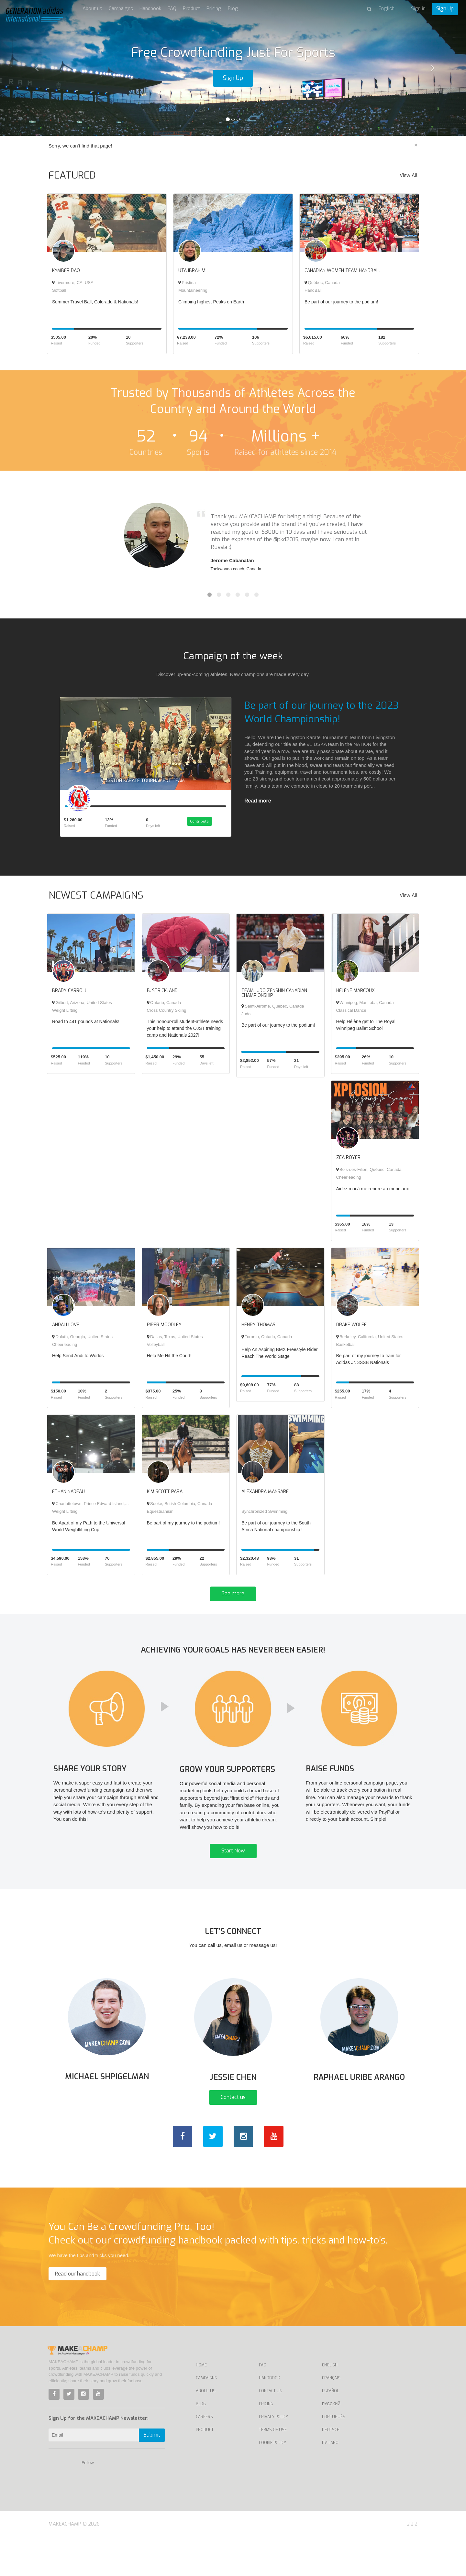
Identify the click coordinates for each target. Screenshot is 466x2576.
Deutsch (330, 2468)
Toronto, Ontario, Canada (266, 1345)
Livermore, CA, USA (73, 282)
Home (201, 2403)
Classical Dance (351, 1018)
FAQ (172, 8)
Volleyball (156, 1352)
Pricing (213, 8)
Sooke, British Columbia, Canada (179, 1512)
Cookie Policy (272, 2481)
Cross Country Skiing (166, 1018)
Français (331, 2416)
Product (191, 8)
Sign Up (445, 8)
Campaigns (121, 8)
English (330, 2403)
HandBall (313, 290)
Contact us (233, 2135)
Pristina (187, 282)
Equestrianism (160, 1519)
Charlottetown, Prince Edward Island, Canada (96, 1512)
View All (408, 175)
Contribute (206, 830)
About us (92, 8)
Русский (331, 2442)
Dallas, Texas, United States (175, 1345)
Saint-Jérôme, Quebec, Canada (272, 1014)
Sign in (418, 8)
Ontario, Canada (164, 1011)
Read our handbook (77, 2312)
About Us (206, 2429)
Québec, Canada (322, 282)
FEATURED (72, 175)
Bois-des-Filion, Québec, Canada (369, 1177)
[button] (35, 68)
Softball (59, 290)
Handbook (150, 8)
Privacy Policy (273, 2455)
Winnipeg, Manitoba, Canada (365, 1011)
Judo (245, 1022)
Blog (233, 8)
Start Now (233, 1875)
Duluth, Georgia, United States (82, 1345)
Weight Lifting (65, 1018)
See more (233, 1602)
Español (330, 2429)
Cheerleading (348, 1185)
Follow (88, 2501)
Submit (152, 2473)
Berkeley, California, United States (370, 1345)
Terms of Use (273, 2468)
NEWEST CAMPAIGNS (96, 903)
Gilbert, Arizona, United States (82, 1011)
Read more (257, 800)
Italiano (330, 2481)
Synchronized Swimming (264, 1519)
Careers (204, 2455)
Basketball (346, 1352)
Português (333, 2455)
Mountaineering (192, 290)
